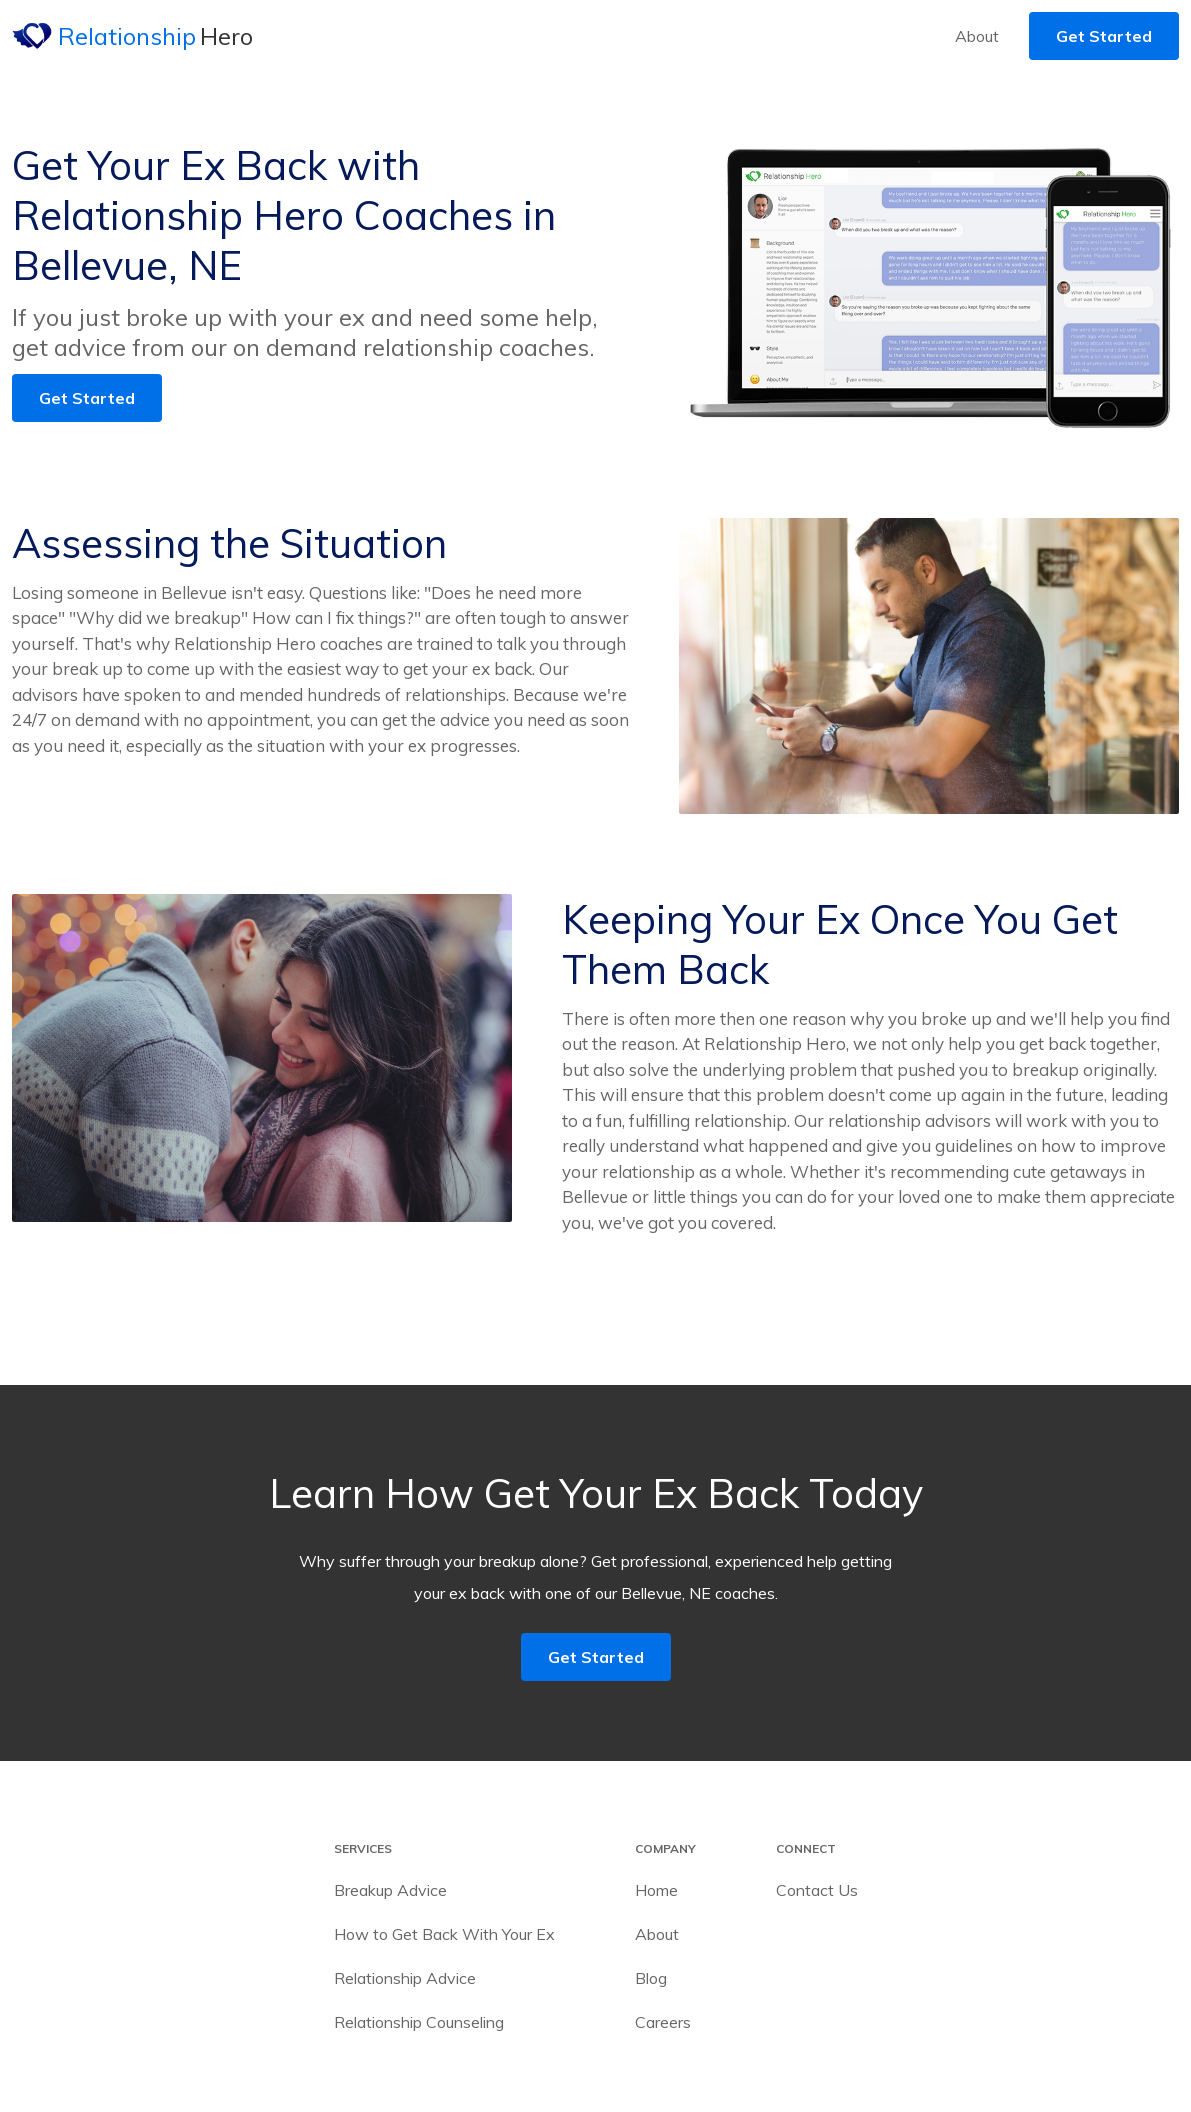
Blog (651, 1978)
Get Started (1104, 36)
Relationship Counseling (419, 2022)
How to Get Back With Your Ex (444, 1934)
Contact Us (817, 1890)
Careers (663, 2022)
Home (656, 1890)
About (977, 36)
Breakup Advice (390, 1890)
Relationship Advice (405, 1978)
